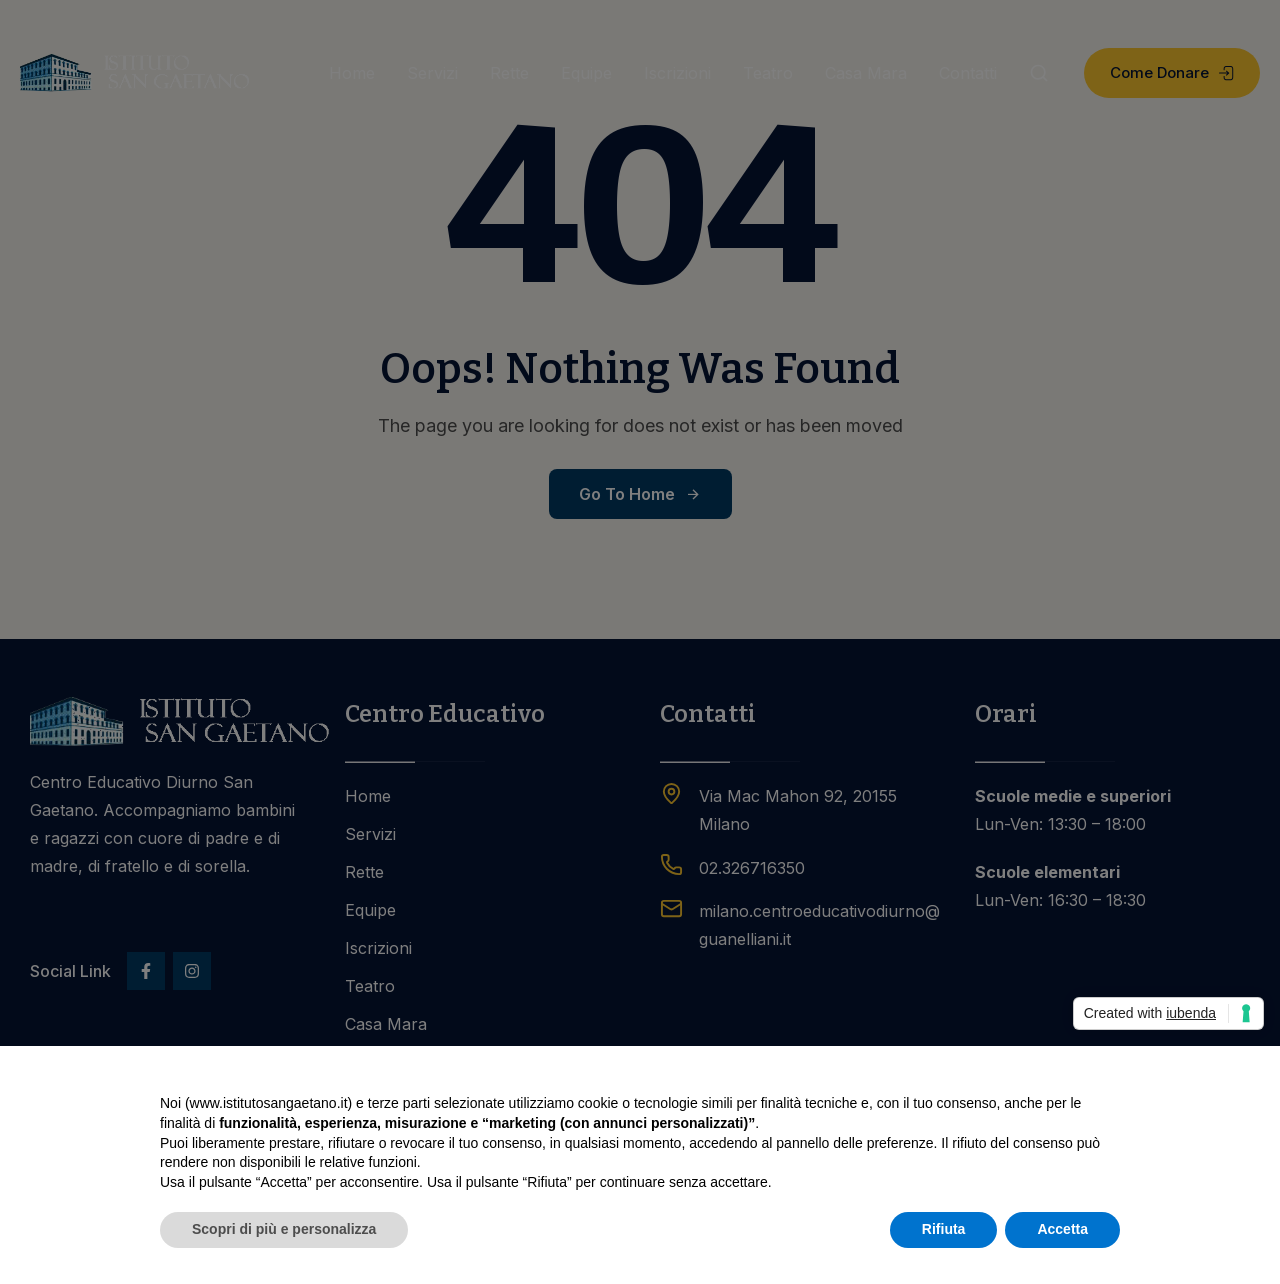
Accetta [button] (1062, 1229)
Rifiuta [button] (944, 1229)
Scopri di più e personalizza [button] (284, 1229)
